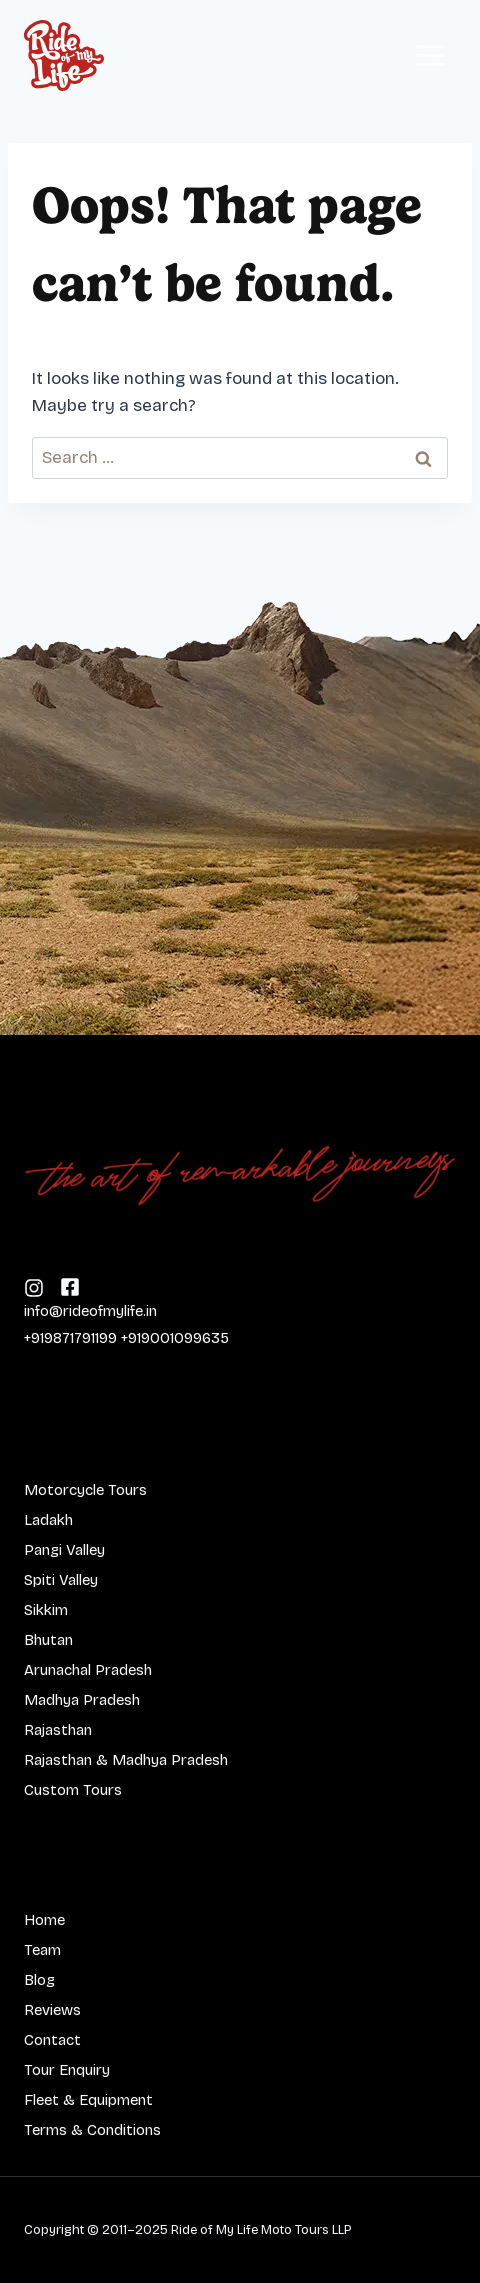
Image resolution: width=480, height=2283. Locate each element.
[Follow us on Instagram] (70, 1286)
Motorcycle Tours (85, 1490)
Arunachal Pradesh (88, 1670)
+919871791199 (70, 1338)
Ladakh (48, 1520)
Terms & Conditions (92, 2130)
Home (44, 1920)
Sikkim (46, 1610)
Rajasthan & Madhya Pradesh (126, 1760)
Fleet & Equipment (88, 2100)
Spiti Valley (61, 1580)
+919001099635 (175, 1338)
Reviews (52, 2010)
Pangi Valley (64, 1550)
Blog (39, 1980)
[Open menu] (430, 55)
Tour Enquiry (67, 2070)
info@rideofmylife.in (90, 1311)
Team (42, 1950)
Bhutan (48, 1640)
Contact (52, 2040)
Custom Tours (73, 1790)
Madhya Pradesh (82, 1700)
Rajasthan (58, 1730)
